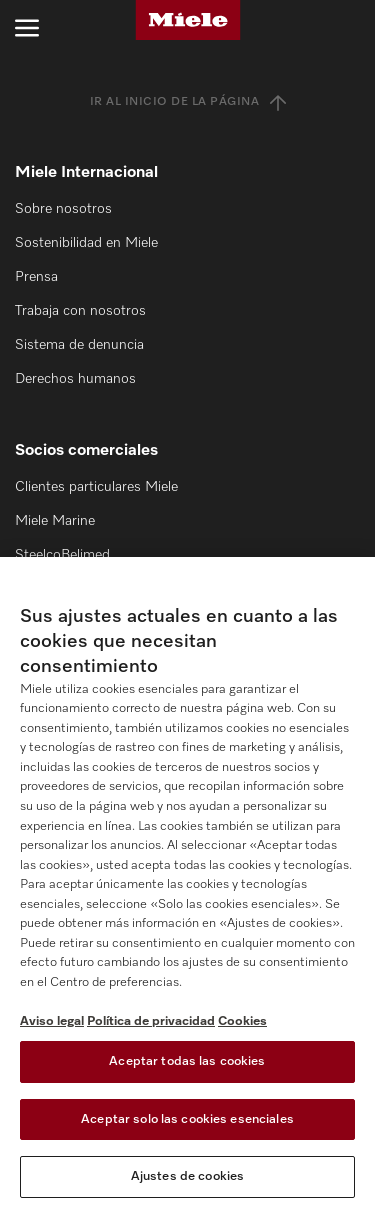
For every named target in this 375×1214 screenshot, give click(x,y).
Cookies (242, 1021)
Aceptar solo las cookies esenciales (187, 1119)
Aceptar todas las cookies (187, 1061)
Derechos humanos (75, 379)
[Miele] (188, 20)
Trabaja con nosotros (80, 311)
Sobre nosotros (63, 209)
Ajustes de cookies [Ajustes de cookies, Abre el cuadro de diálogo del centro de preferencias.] (187, 1176)
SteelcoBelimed (62, 555)
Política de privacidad (151, 1021)
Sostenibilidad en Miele (86, 243)
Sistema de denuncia (79, 345)
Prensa (36, 277)
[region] (187, 885)
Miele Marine (55, 521)
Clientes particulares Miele (96, 487)
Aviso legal (52, 1021)
